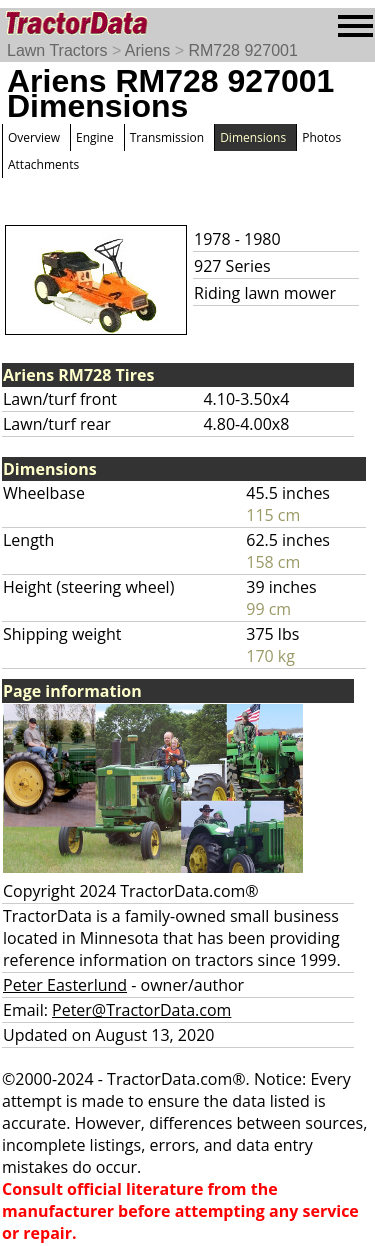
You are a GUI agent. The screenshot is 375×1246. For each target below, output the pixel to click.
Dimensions (253, 137)
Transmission (167, 137)
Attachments (43, 164)
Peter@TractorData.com (141, 1010)
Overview (34, 137)
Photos (321, 137)
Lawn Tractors (57, 50)
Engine (95, 137)
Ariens (147, 50)
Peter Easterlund (65, 985)
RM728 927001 (242, 50)
